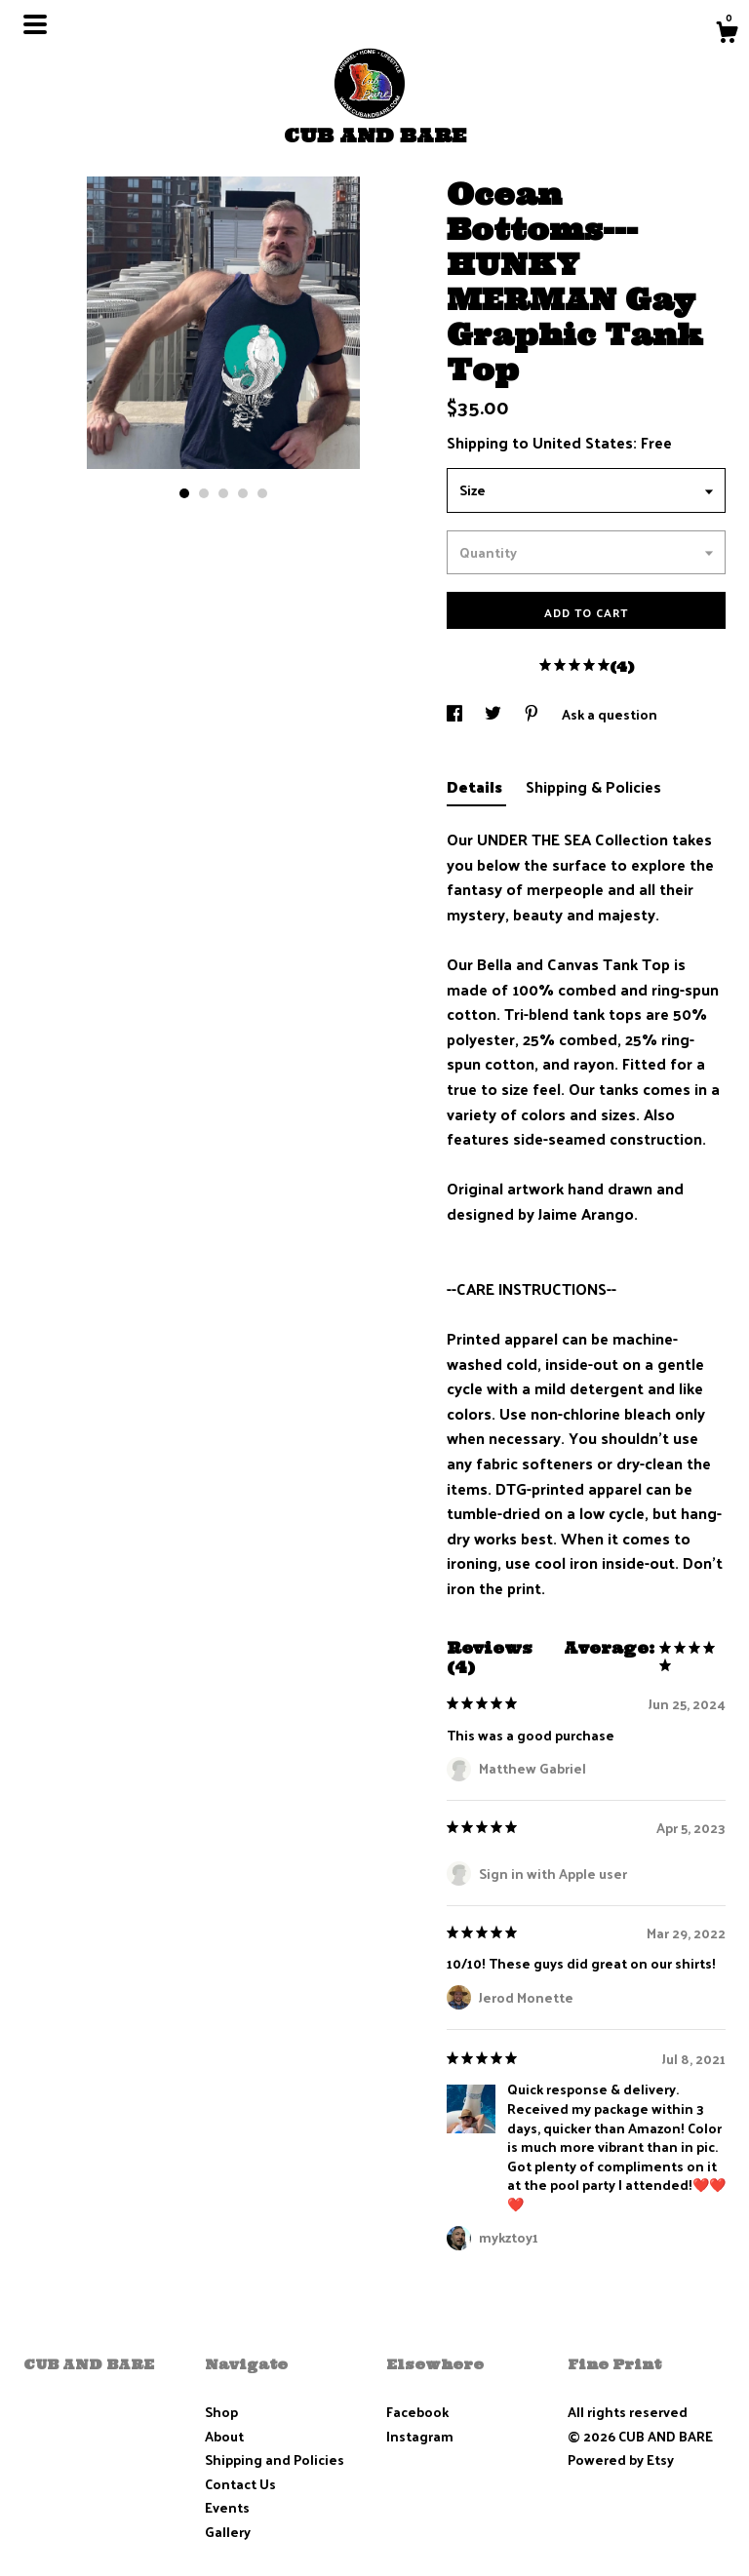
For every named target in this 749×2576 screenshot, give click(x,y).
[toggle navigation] (35, 24)
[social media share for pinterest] (533, 714)
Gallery (228, 2531)
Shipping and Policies (274, 2459)
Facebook (417, 2412)
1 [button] (184, 493)
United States (582, 442)
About (224, 2436)
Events (227, 2507)
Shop (221, 2412)
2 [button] (204, 493)
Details (476, 786)
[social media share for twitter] (494, 714)
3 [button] (223, 493)
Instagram (419, 2436)
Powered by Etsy (621, 2459)
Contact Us (240, 2484)
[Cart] (726, 34)
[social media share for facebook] (456, 714)
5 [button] (262, 493)
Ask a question (609, 714)
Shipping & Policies (593, 786)
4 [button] (243, 493)
